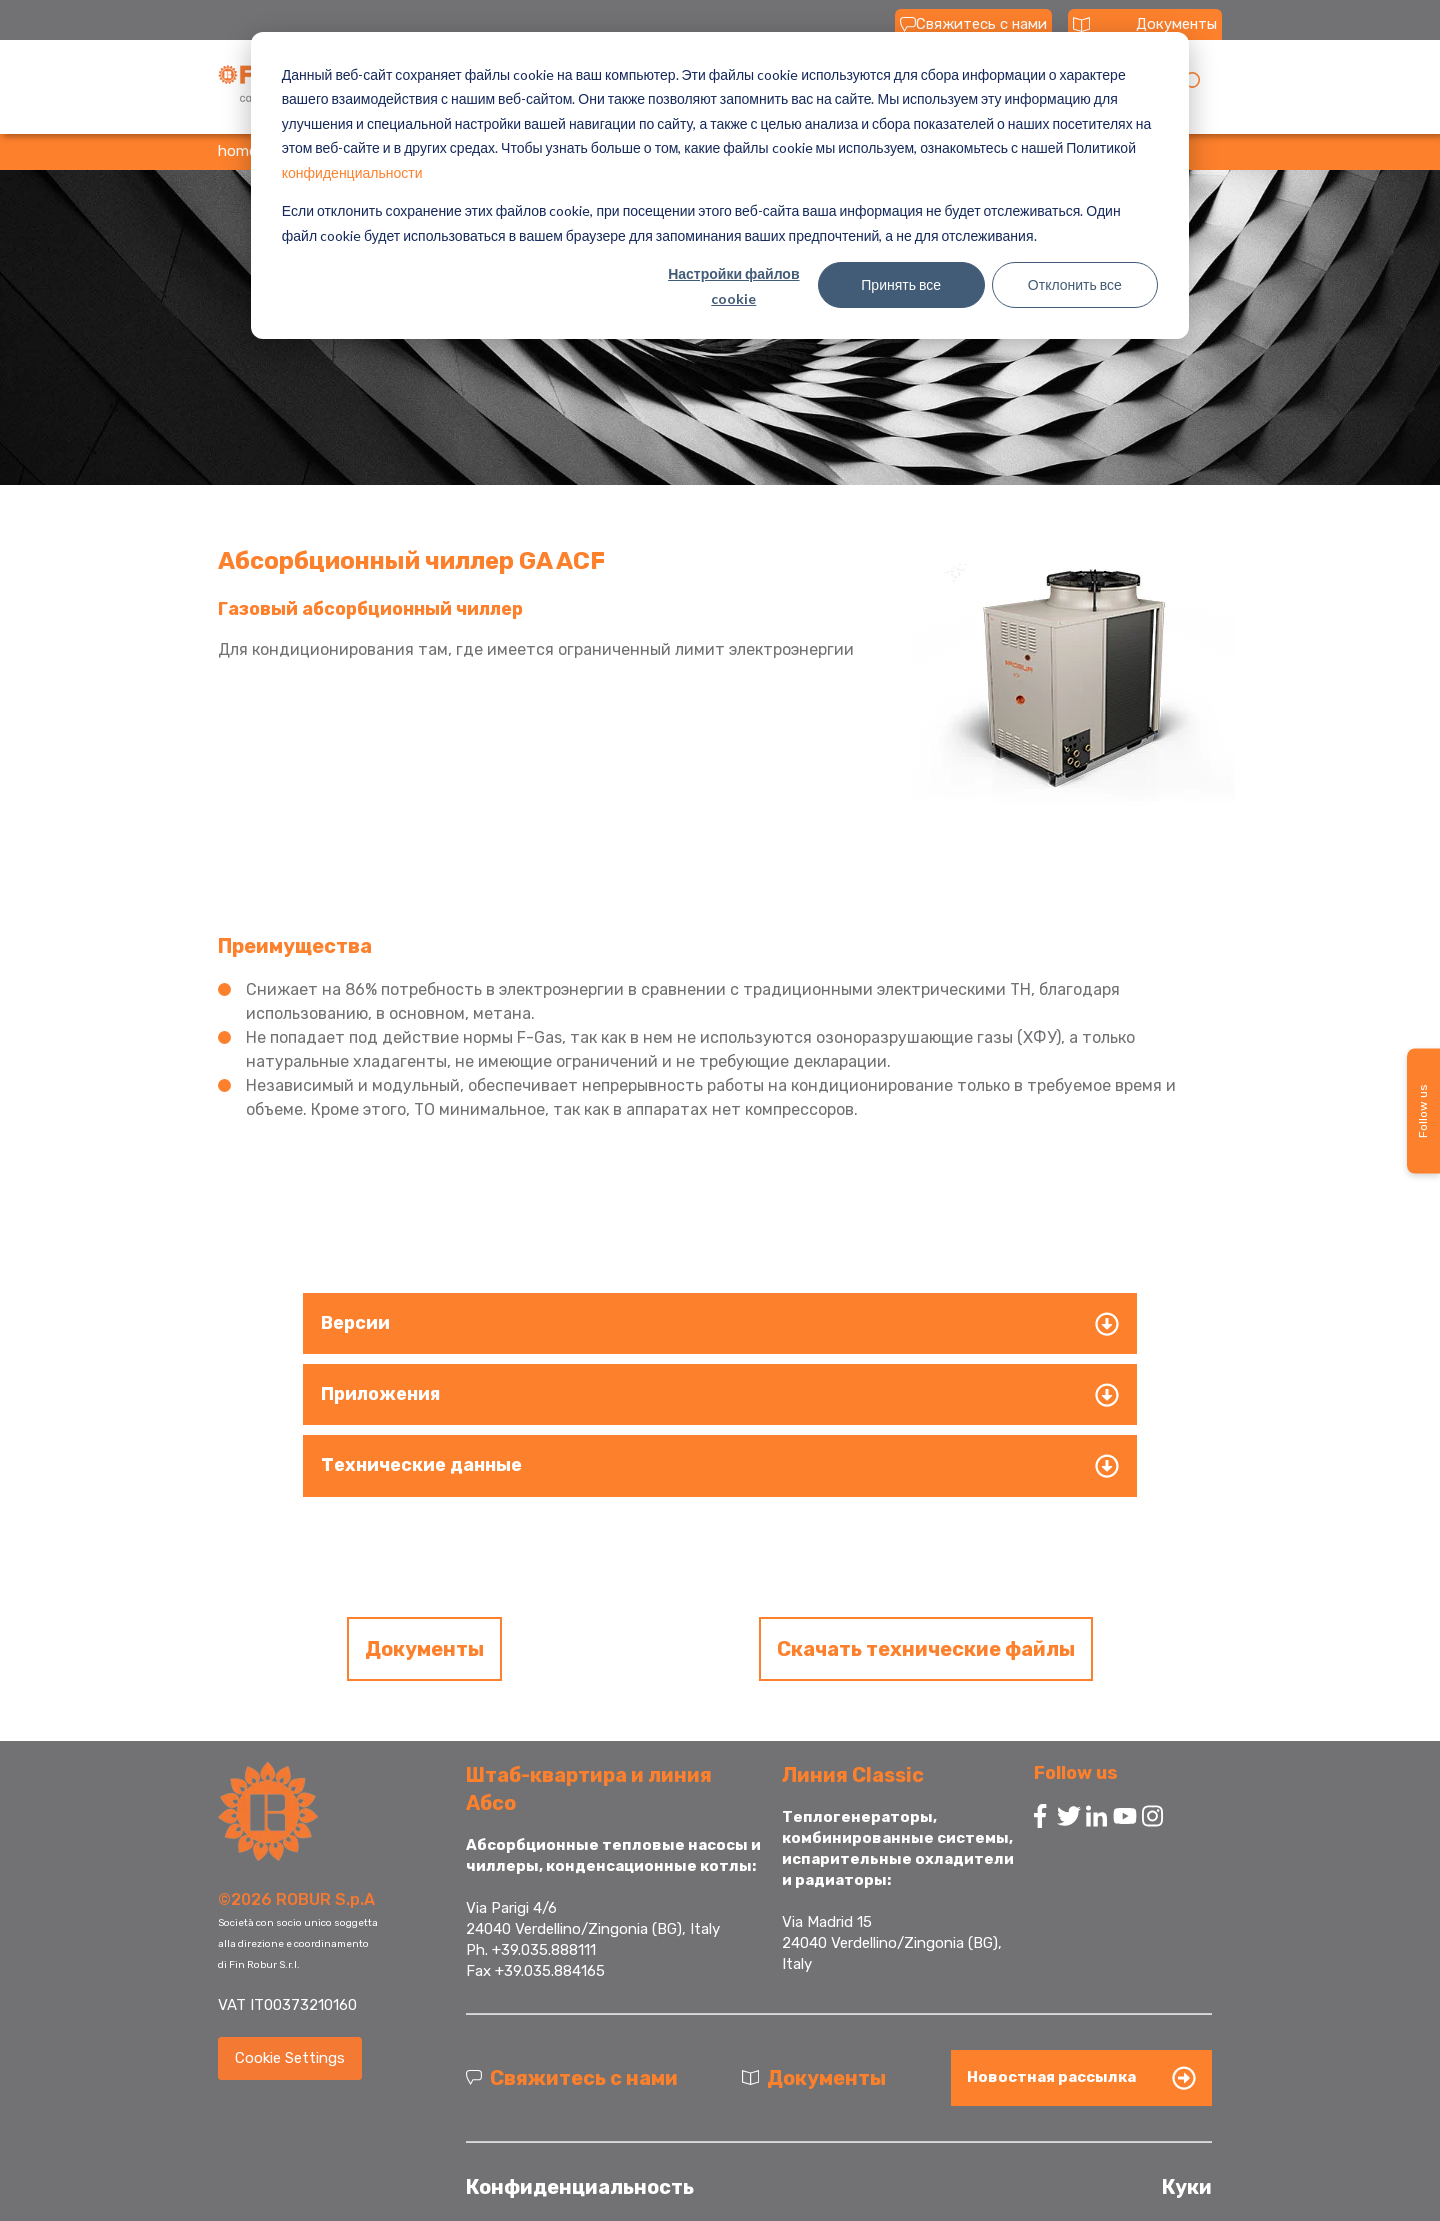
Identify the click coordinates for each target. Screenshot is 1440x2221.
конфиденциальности (352, 172)
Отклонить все (1075, 284)
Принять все (901, 284)
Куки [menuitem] (1187, 2187)
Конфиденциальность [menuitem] (580, 2187)
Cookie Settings (290, 2058)
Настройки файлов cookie (733, 286)
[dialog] (720, 185)
